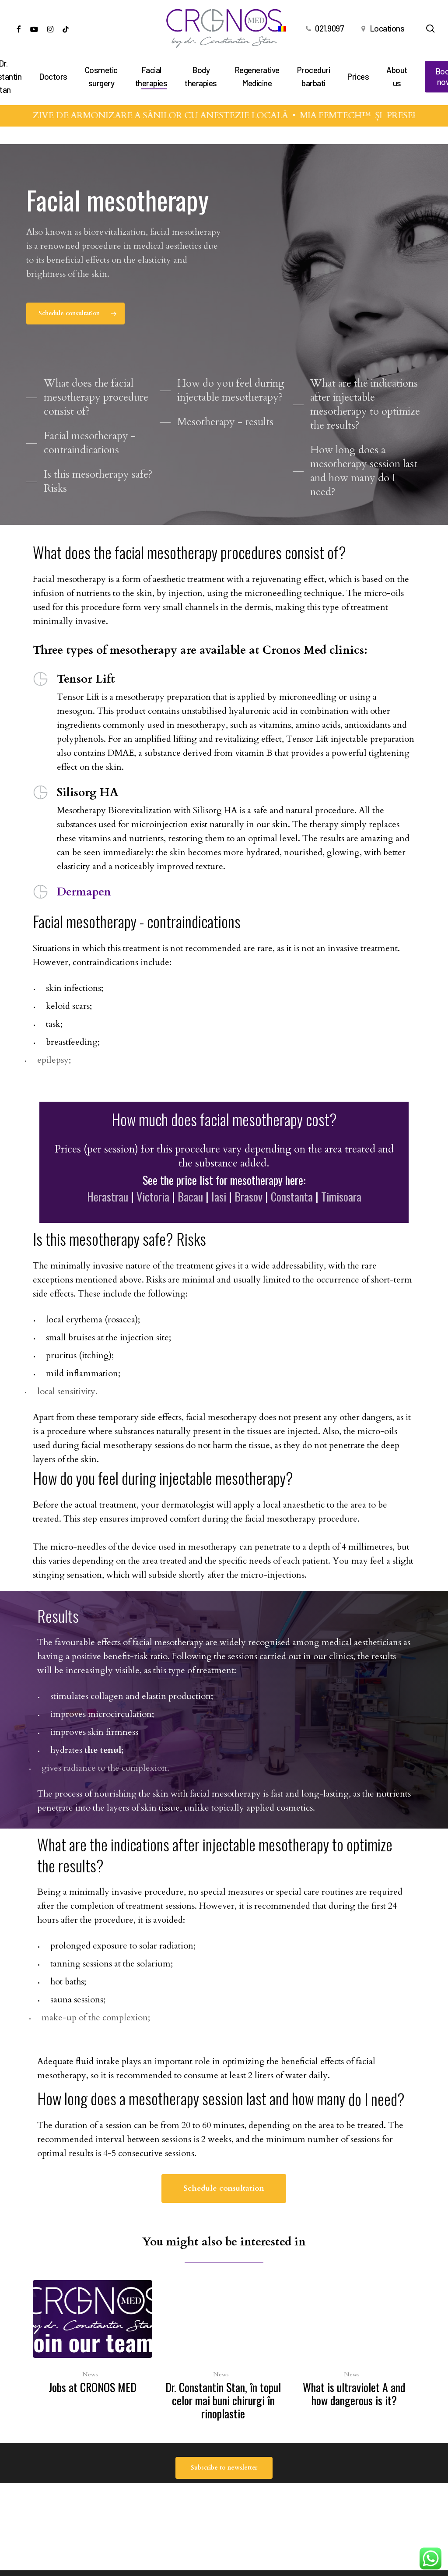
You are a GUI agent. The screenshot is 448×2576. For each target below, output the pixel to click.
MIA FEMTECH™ (353, 115)
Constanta (292, 1220)
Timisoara (341, 1220)
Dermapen (84, 891)
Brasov (248, 1220)
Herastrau (107, 1220)
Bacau (190, 1220)
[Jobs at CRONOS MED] (92, 2339)
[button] (75, 313)
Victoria (152, 1220)
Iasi (218, 1220)
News (90, 2374)
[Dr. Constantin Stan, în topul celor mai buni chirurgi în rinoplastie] (223, 2352)
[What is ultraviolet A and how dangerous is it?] (354, 2346)
